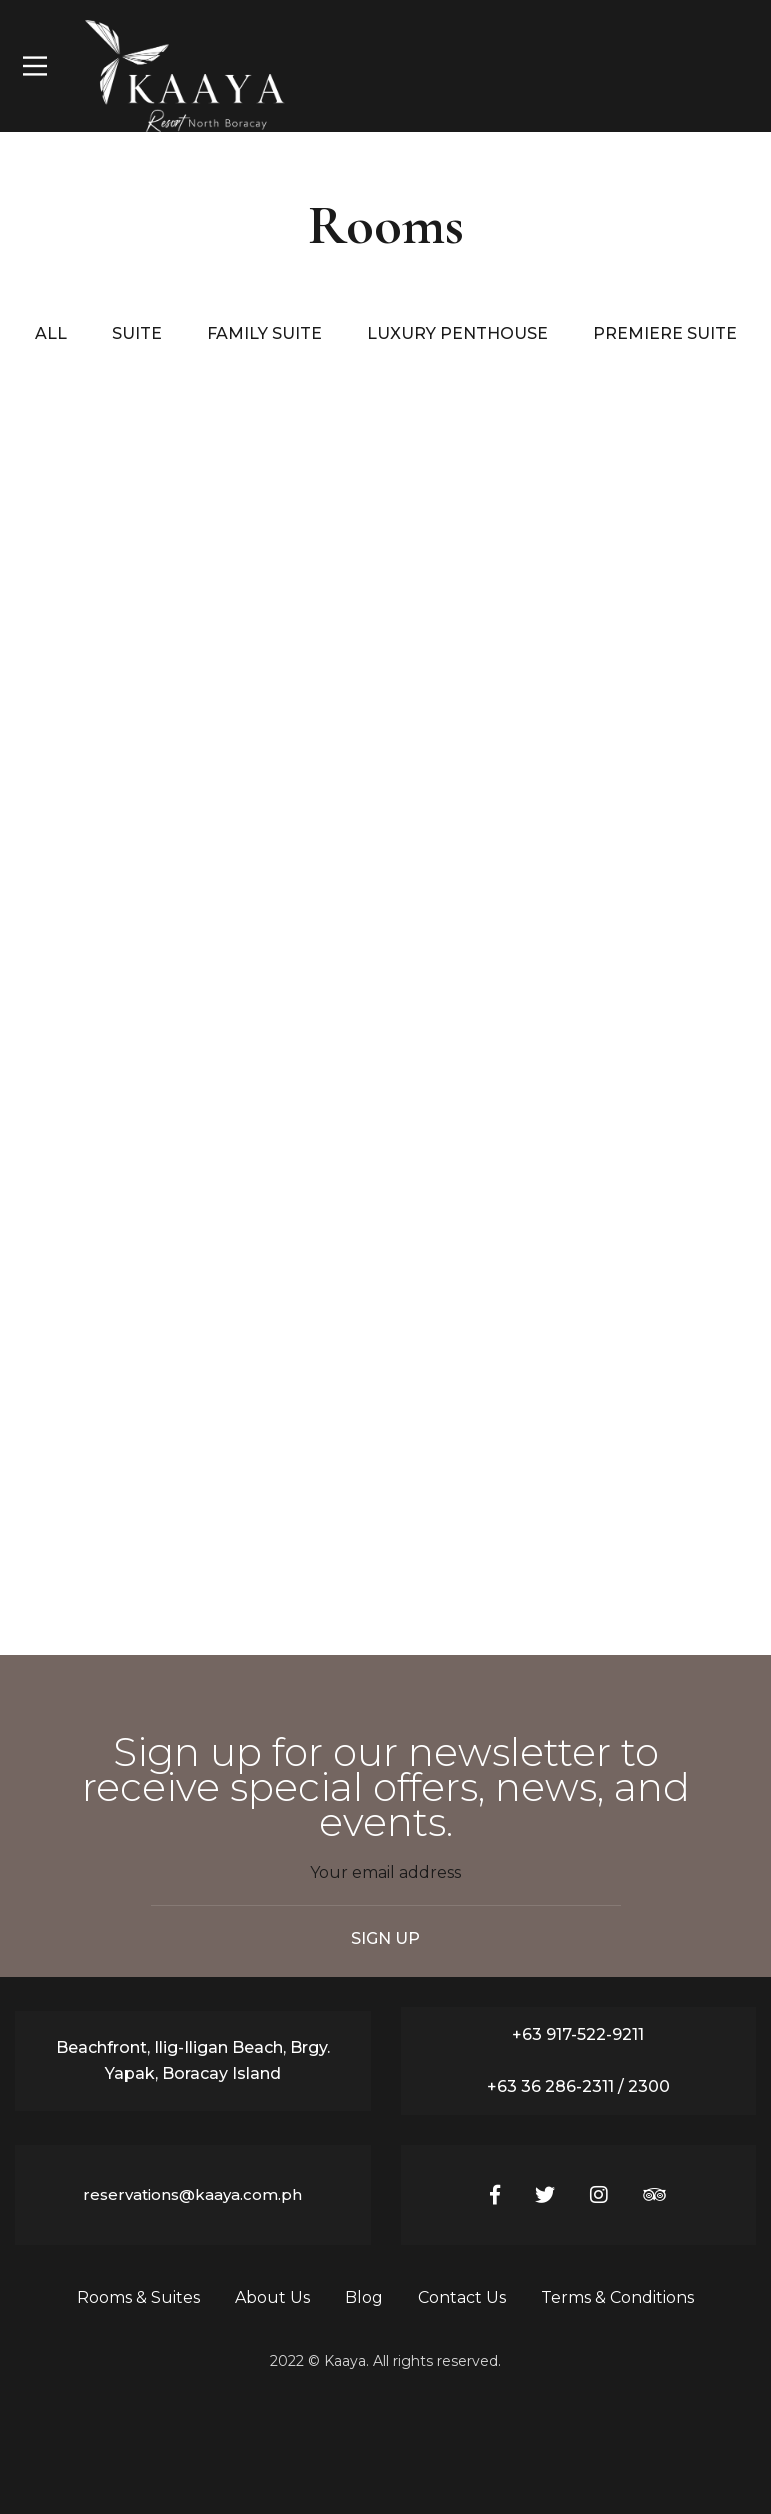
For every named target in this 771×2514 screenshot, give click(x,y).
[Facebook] (495, 2195)
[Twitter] (545, 2195)
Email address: (386, 1883)
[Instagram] (599, 2195)
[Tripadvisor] (654, 2195)
